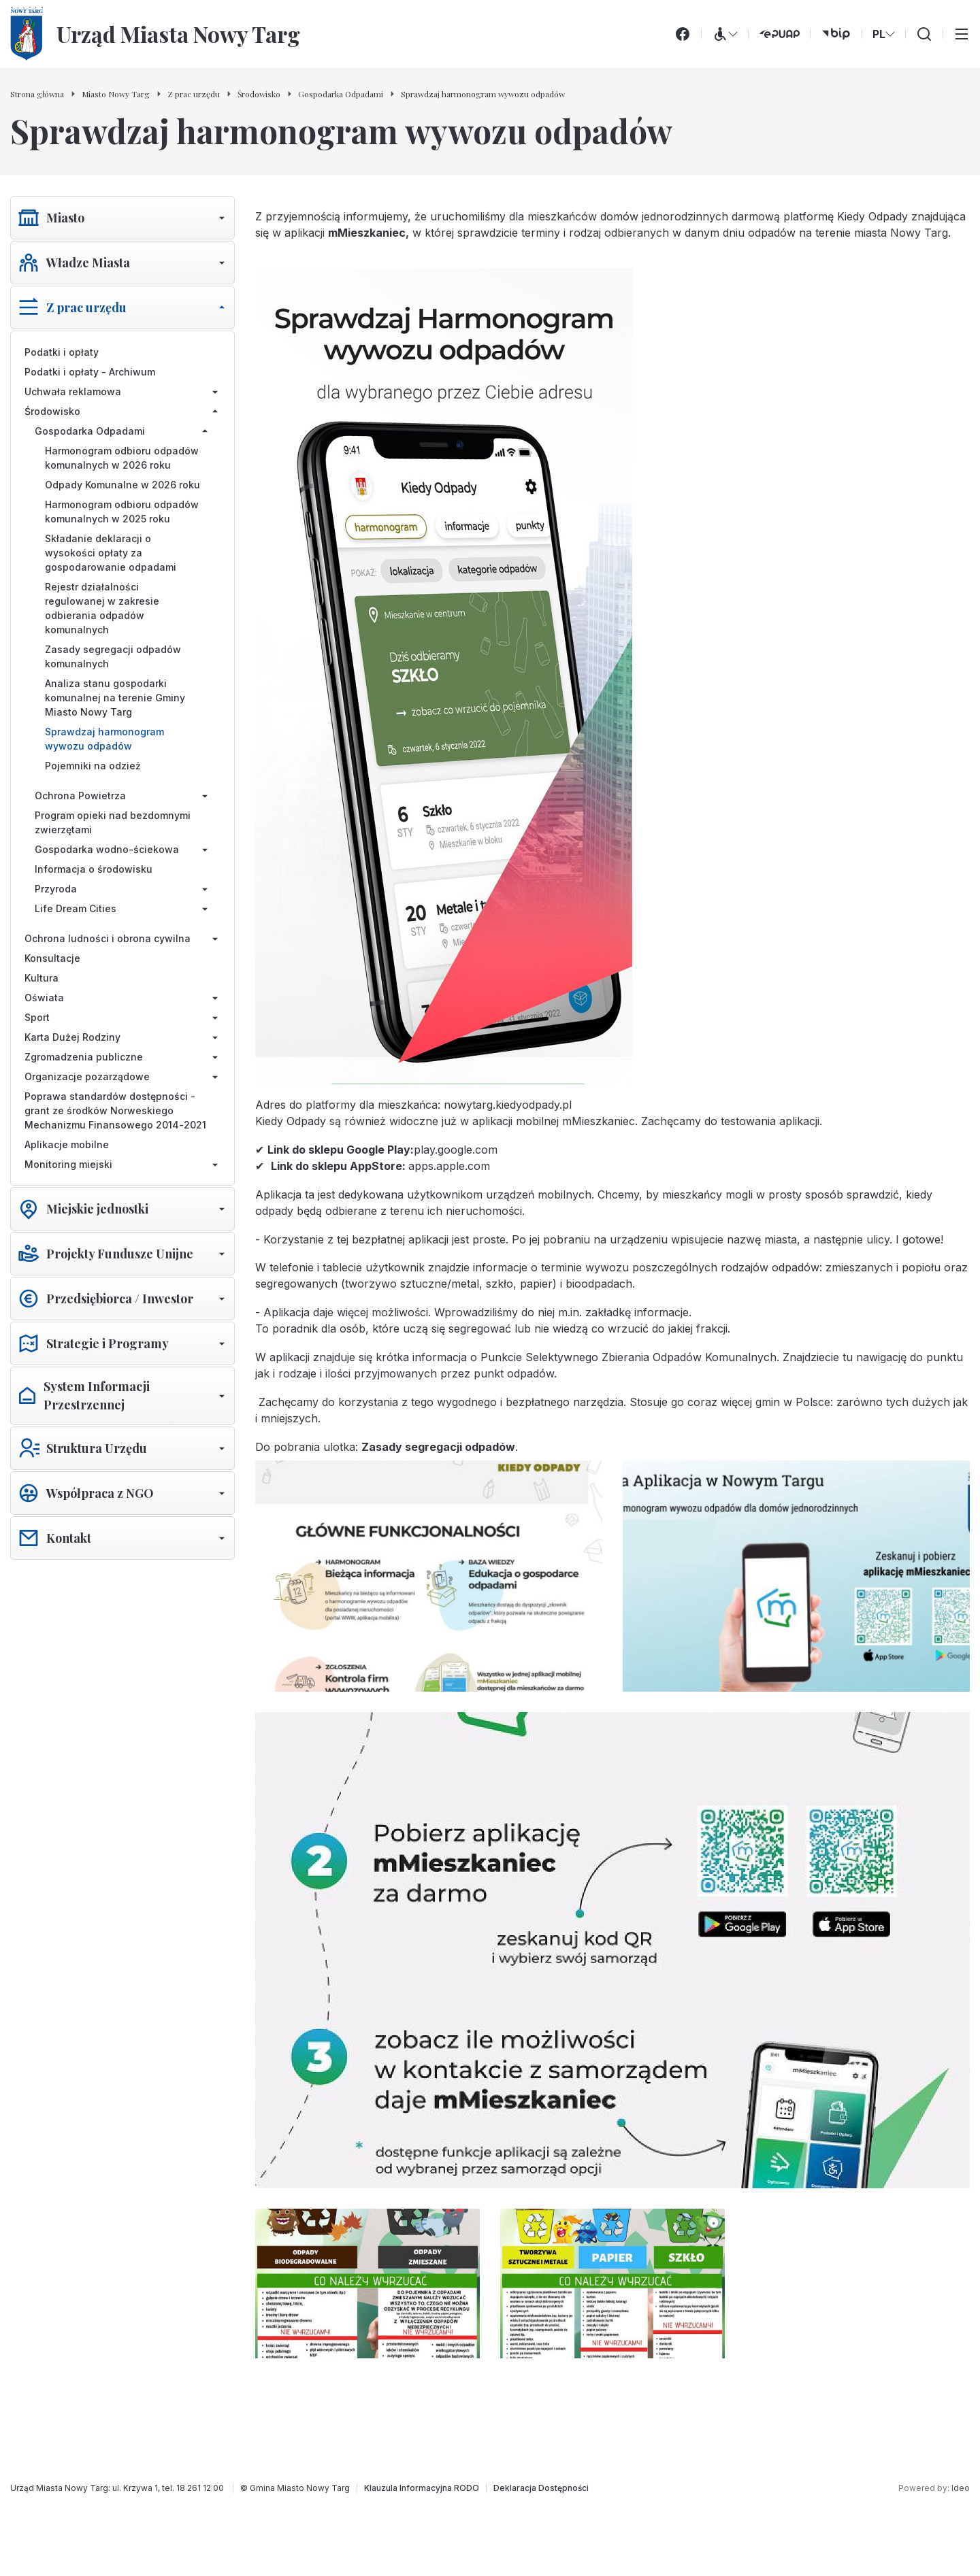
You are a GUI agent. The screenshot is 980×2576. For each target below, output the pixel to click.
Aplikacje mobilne (66, 1144)
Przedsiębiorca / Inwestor (119, 1298)
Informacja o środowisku (93, 869)
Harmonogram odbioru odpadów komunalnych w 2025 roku (122, 511)
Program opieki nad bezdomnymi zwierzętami (113, 822)
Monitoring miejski (68, 1164)
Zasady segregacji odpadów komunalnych (113, 656)
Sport (37, 1017)
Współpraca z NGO (100, 1493)
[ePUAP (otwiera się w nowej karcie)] (779, 34)
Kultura (41, 978)
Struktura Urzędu (96, 1448)
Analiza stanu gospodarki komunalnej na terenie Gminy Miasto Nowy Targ (115, 698)
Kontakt (68, 1538)
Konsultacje (52, 958)
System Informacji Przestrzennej (97, 1395)
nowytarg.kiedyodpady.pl (508, 1104)
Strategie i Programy (107, 1343)
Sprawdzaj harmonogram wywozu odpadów (104, 739)
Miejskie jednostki (97, 1209)
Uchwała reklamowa (72, 391)
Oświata (44, 997)
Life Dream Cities (75, 908)
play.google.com (455, 1149)
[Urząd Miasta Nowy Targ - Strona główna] (155, 34)
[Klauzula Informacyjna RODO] (421, 2488)
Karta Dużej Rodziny (72, 1037)
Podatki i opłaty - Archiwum (89, 372)
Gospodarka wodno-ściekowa (107, 849)
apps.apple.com (449, 1166)
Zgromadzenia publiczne (83, 1057)
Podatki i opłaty (61, 352)
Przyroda (56, 888)
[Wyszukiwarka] (924, 34)
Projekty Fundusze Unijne (119, 1253)
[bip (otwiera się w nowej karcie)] (836, 34)
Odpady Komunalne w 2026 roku (122, 484)
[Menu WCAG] (725, 34)
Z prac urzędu (86, 307)
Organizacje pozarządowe (87, 1076)
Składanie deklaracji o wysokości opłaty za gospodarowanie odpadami (110, 553)
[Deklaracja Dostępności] (541, 2488)
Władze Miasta (88, 262)
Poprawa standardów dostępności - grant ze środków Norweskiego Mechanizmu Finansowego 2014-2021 (115, 1110)
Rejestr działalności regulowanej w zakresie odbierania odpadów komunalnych (102, 608)
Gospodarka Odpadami (90, 431)
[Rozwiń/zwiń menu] (221, 217)
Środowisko (52, 411)
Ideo (960, 2488)
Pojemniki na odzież (93, 765)
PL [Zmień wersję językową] (883, 34)
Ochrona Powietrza (80, 795)
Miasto (65, 218)
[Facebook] (682, 34)
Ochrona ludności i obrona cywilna (107, 938)
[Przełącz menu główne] (961, 34)
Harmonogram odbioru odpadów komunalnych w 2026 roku (122, 458)
